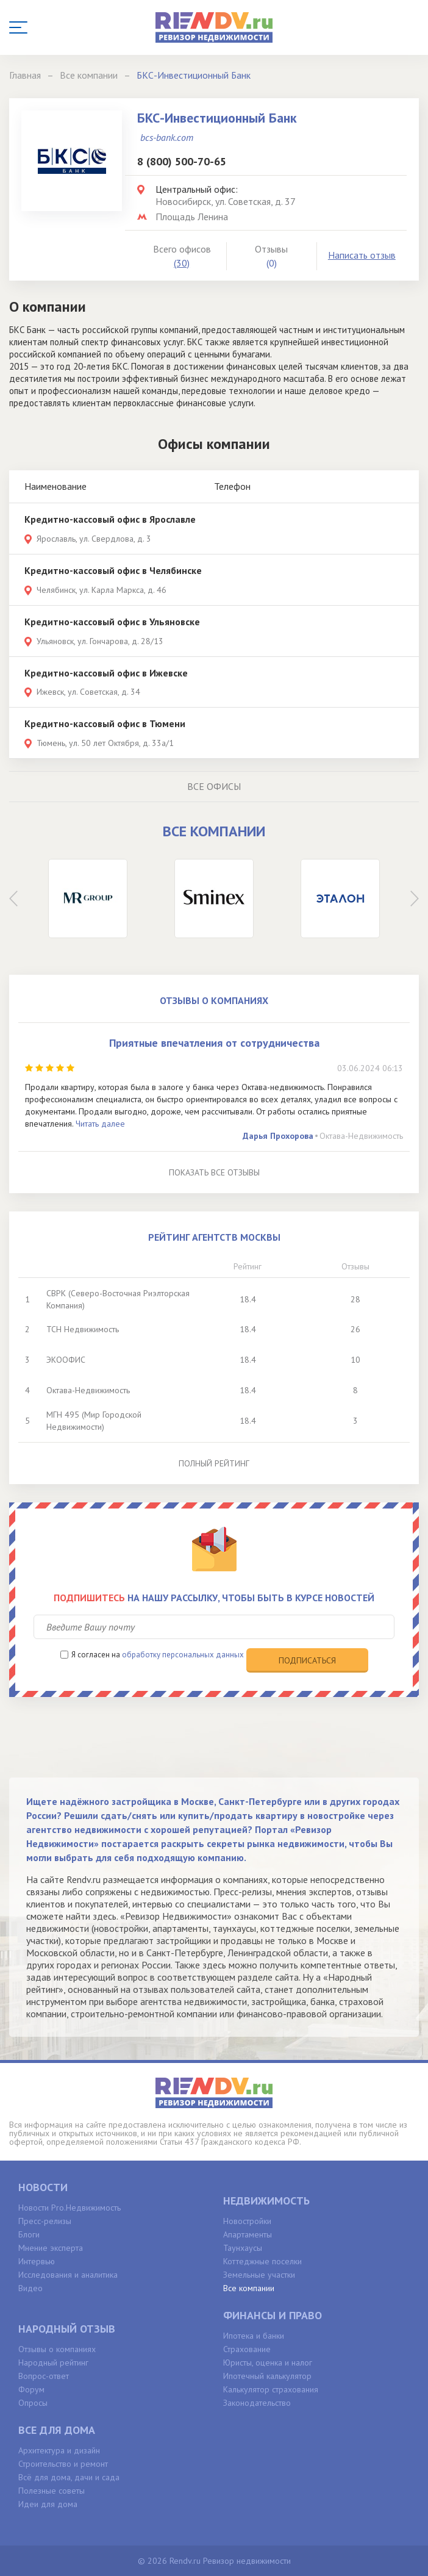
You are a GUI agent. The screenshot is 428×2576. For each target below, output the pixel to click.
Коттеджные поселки (262, 2261)
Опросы (33, 2402)
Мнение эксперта (50, 2247)
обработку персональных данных (183, 1654)
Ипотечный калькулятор (267, 2375)
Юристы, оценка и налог (267, 2362)
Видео (30, 2288)
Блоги (29, 2234)
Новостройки (247, 2220)
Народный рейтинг (53, 2362)
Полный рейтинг (214, 1463)
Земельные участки (259, 2274)
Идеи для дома (47, 2504)
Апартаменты (247, 2234)
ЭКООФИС (65, 1359)
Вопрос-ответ (43, 2375)
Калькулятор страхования (270, 2389)
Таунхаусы (242, 2247)
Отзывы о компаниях (57, 2349)
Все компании (248, 2288)
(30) (182, 263)
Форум (31, 2389)
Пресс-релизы (44, 2220)
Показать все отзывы (214, 1172)
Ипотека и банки (253, 2335)
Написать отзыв (362, 255)
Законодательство (257, 2402)
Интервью (36, 2261)
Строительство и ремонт (63, 2463)
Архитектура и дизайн (59, 2450)
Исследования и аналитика (68, 2274)
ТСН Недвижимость (82, 1329)
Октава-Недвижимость (361, 1135)
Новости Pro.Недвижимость (69, 2207)
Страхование (247, 2349)
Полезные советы (51, 2490)
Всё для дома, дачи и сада (68, 2477)
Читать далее (100, 1123)
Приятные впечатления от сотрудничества (214, 1043)
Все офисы (214, 786)
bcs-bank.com (166, 137)
